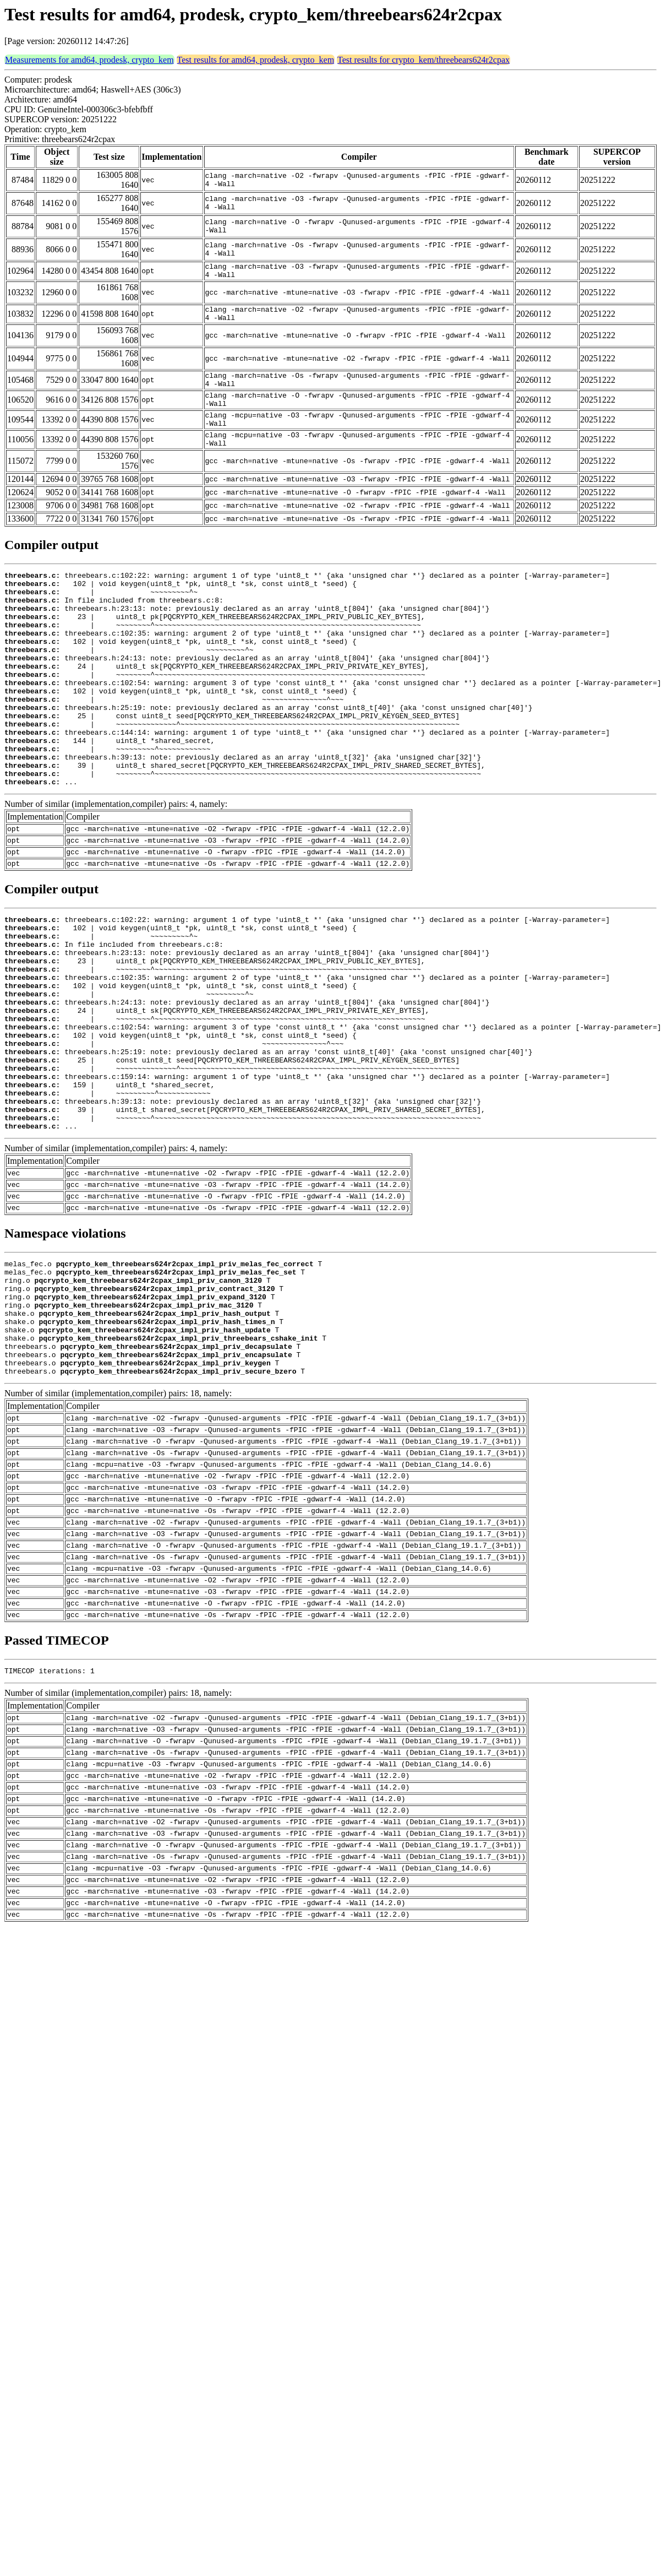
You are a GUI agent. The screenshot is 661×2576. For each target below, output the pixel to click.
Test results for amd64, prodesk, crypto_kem (255, 59)
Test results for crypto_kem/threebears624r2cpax (423, 59)
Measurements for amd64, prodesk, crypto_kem (89, 59)
